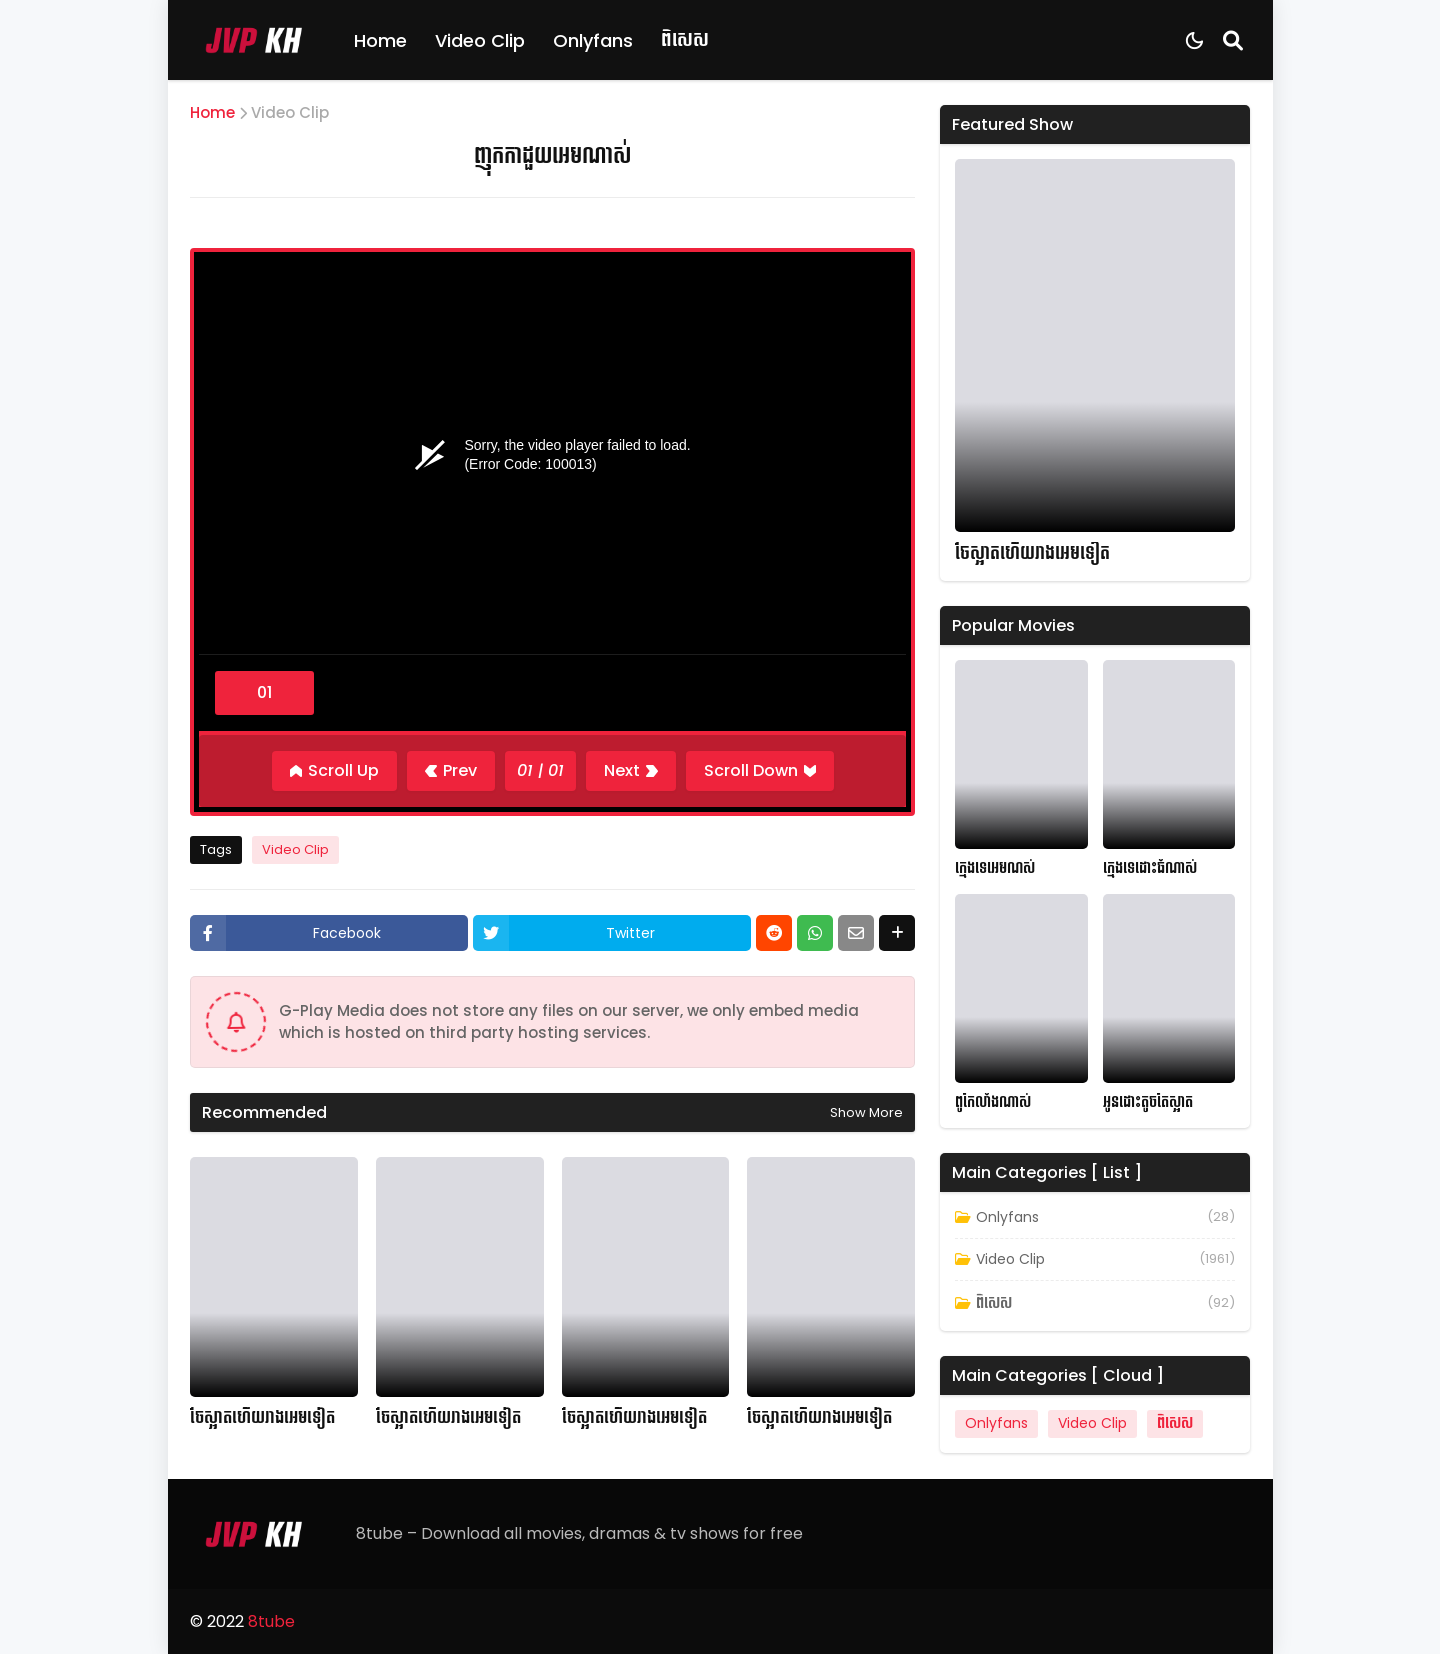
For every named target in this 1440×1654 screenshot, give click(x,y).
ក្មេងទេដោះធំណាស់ (1150, 868)
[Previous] (451, 771)
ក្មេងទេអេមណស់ (995, 868)
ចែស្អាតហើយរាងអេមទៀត (262, 1418)
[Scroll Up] (334, 771)
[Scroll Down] (760, 771)
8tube (271, 1621)
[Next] (631, 771)
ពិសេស (685, 39)
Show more (866, 1112)
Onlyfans (593, 40)
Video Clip (480, 40)
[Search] (1233, 40)
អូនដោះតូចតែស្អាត (1148, 1102)
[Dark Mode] (1194, 40)
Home (380, 40)
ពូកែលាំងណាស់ (993, 1102)
